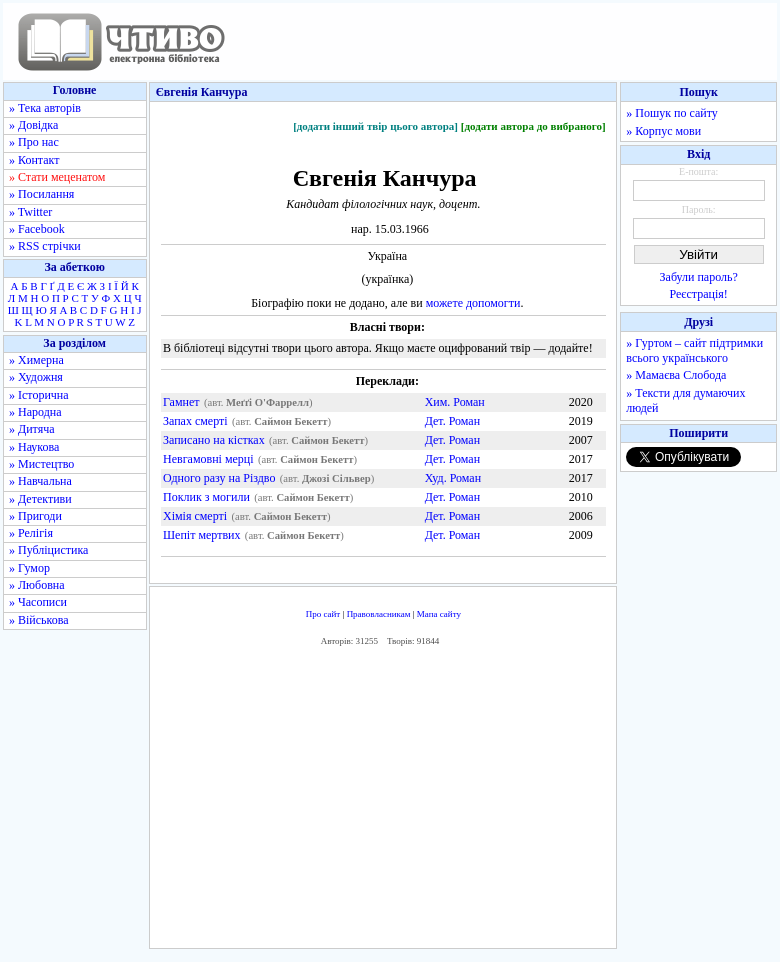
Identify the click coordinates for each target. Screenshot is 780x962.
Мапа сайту (439, 614)
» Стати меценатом (57, 177)
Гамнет (181, 402)
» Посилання (41, 194)
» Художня (36, 377)
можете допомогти (473, 303)
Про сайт (323, 614)
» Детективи (40, 499)
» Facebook (37, 229)
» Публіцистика (48, 550)
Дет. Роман (452, 421)
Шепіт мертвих (202, 535)
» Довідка (33, 125)
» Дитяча (32, 429)
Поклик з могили (206, 497)
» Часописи (38, 602)
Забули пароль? (699, 277)
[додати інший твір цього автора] (375, 126)
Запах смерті (195, 421)
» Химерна (36, 360)
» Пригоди (35, 516)
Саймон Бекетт (290, 421)
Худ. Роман (453, 478)
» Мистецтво (41, 464)
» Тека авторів (45, 108)
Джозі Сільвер (336, 478)
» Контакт (34, 160)
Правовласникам (379, 614)
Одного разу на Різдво (219, 478)
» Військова (39, 620)
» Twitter (30, 212)
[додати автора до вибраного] (533, 126)
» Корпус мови (663, 131)
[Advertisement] (383, 803)
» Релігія (31, 533)
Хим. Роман (455, 402)
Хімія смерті (195, 516)
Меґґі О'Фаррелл (267, 402)
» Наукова (34, 447)
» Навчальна (40, 481)
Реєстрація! (699, 294)
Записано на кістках (214, 440)
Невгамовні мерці (208, 459)
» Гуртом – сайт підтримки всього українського (694, 350)
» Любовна (37, 585)
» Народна (35, 412)
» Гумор (29, 568)
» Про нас (34, 142)
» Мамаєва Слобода (676, 375)
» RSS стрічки (45, 246)
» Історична (39, 395)
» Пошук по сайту (671, 113)
